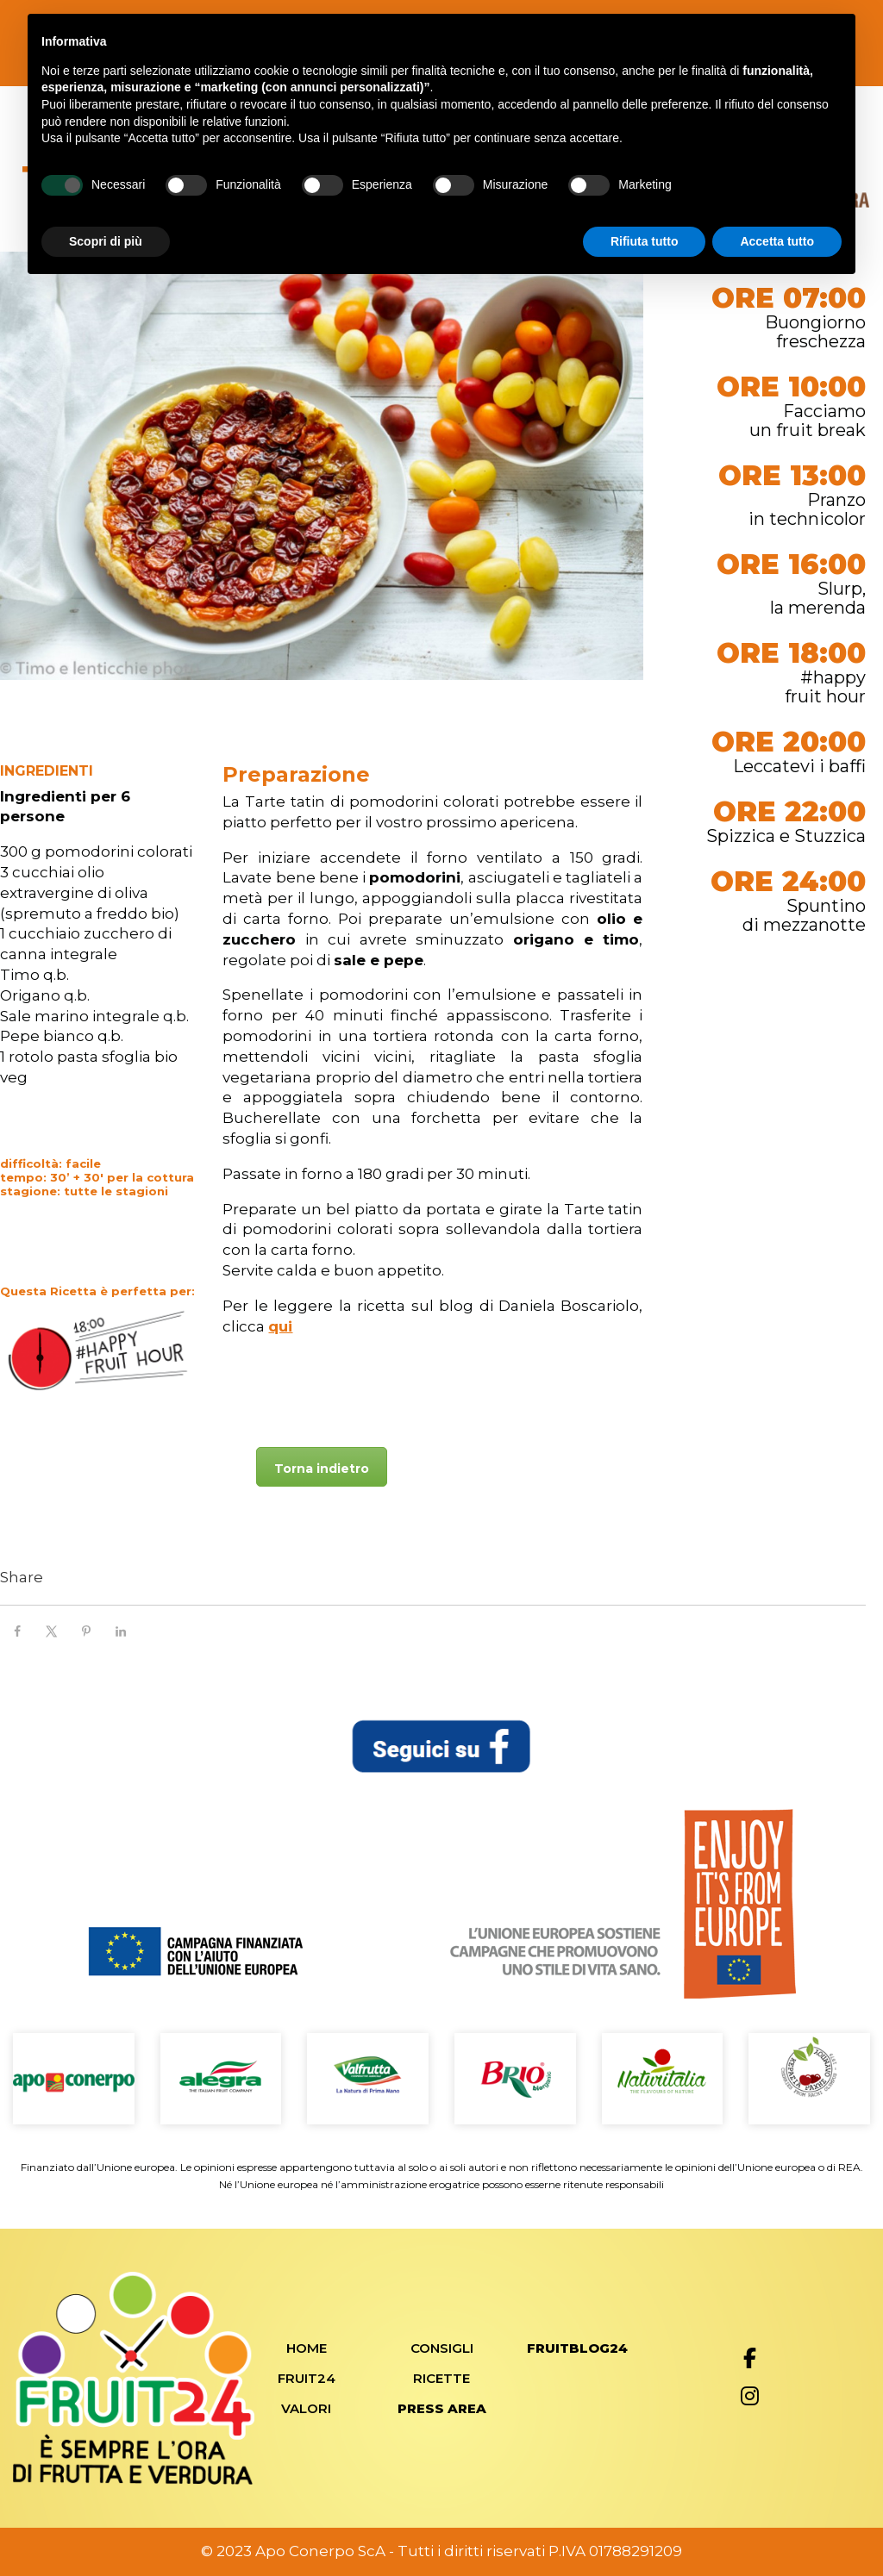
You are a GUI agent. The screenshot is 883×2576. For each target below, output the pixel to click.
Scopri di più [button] (105, 241)
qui (280, 1326)
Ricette (441, 2378)
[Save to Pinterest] (86, 1631)
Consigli (441, 2348)
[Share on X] (51, 1631)
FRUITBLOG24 (577, 2348)
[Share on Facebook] (17, 1631)
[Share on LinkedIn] (120, 1631)
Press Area (442, 2408)
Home (306, 2348)
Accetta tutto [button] (777, 241)
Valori (306, 2408)
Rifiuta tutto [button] (645, 241)
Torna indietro (321, 1468)
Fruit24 (306, 2378)
